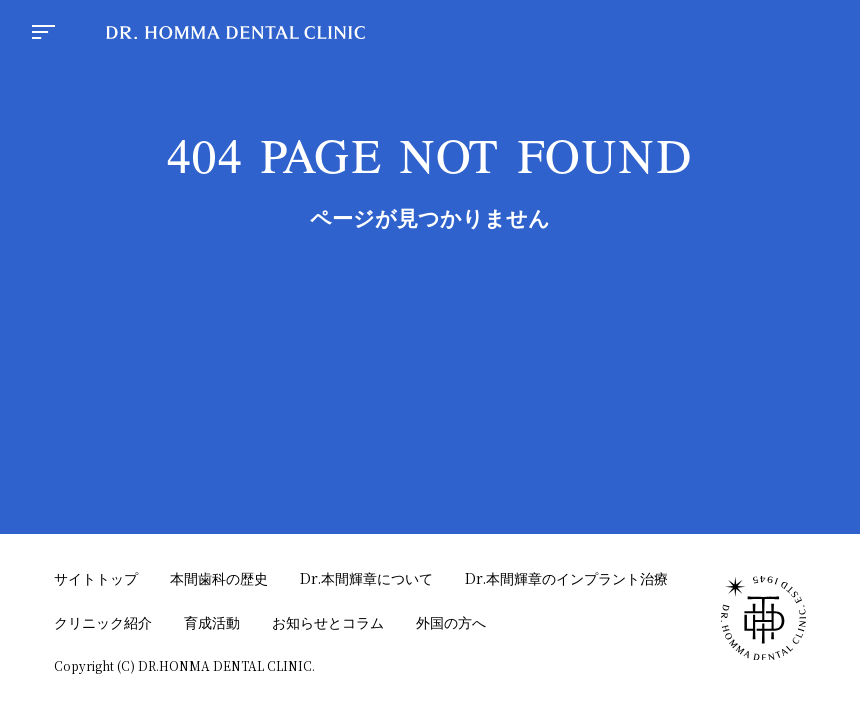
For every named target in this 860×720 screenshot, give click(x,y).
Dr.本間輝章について (366, 578)
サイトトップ (96, 578)
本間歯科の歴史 (219, 578)
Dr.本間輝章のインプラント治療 (566, 578)
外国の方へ (451, 622)
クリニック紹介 (103, 622)
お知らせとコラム (328, 622)
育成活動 (212, 622)
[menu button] (43, 34)
